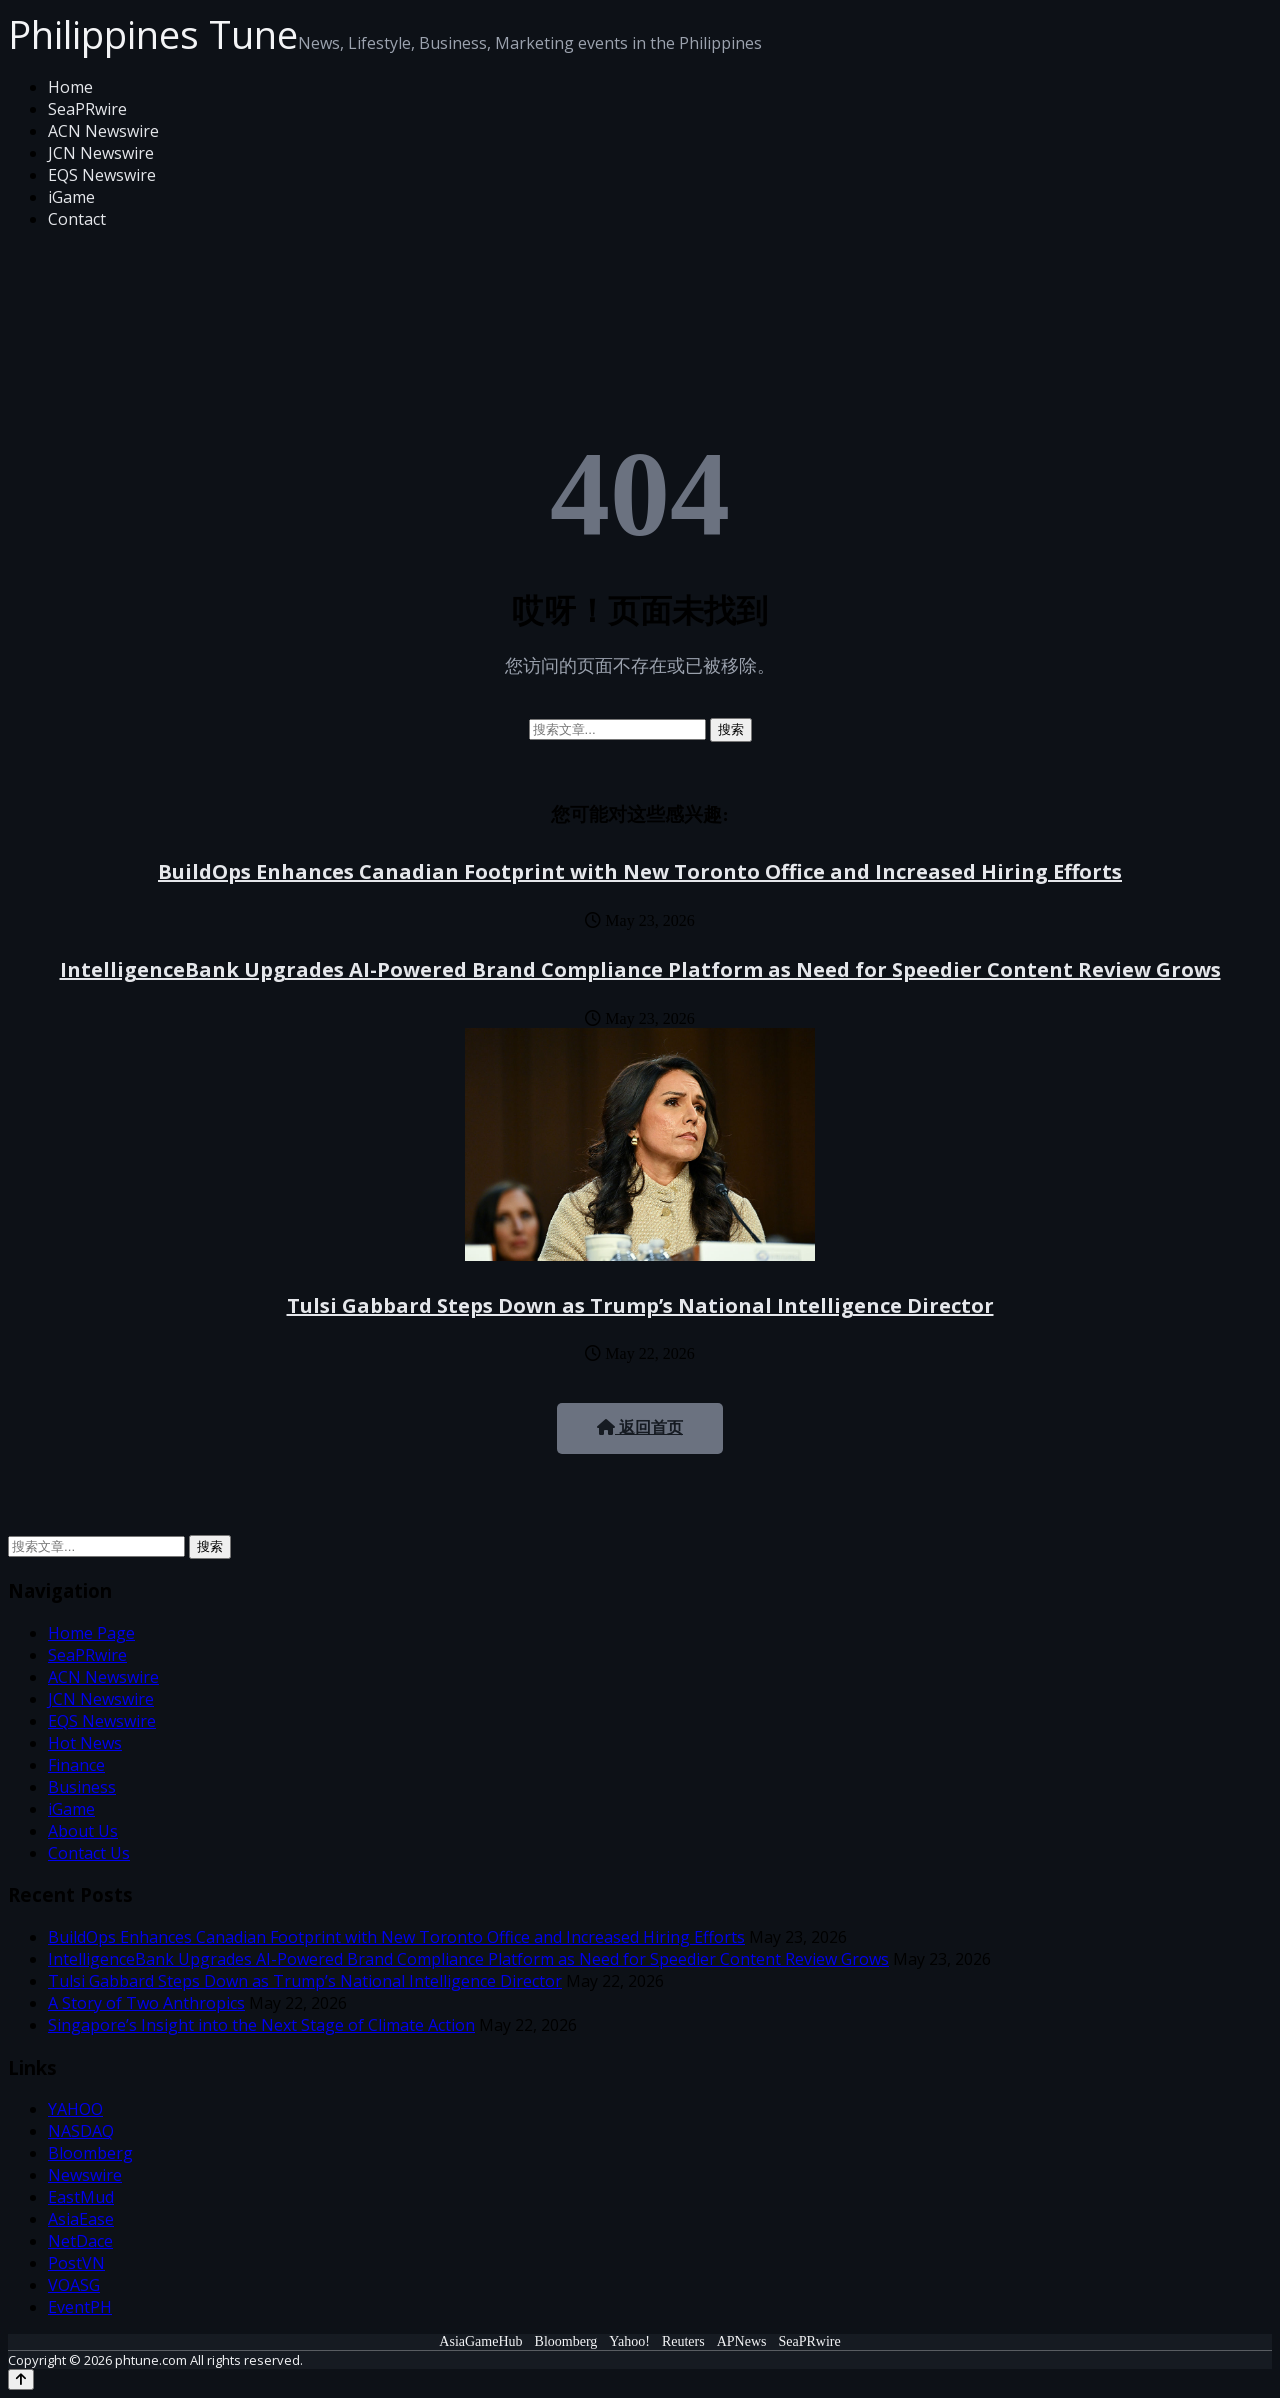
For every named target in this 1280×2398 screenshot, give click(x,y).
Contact (77, 219)
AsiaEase (81, 2219)
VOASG (74, 2285)
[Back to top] (21, 2379)
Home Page (91, 1633)
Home (70, 87)
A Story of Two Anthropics (146, 2003)
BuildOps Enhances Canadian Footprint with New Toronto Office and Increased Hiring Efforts (640, 871)
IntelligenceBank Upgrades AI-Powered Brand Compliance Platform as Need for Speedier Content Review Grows (640, 969)
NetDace (80, 2241)
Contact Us (89, 1853)
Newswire (85, 2175)
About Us (83, 1831)
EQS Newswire (102, 175)
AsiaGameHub (480, 2341)
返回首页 (640, 1427)
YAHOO (75, 2109)
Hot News (85, 1743)
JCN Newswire (101, 153)
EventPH (80, 2307)
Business (82, 1787)
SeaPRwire (87, 109)
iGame (71, 197)
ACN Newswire (103, 131)
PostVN (76, 2263)
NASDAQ (81, 2131)
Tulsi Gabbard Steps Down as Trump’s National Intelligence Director (640, 1305)
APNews (742, 2341)
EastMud (81, 2197)
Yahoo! (629, 2341)
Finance (76, 1765)
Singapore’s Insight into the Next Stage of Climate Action (261, 2025)
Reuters (683, 2341)
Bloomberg (90, 2153)
